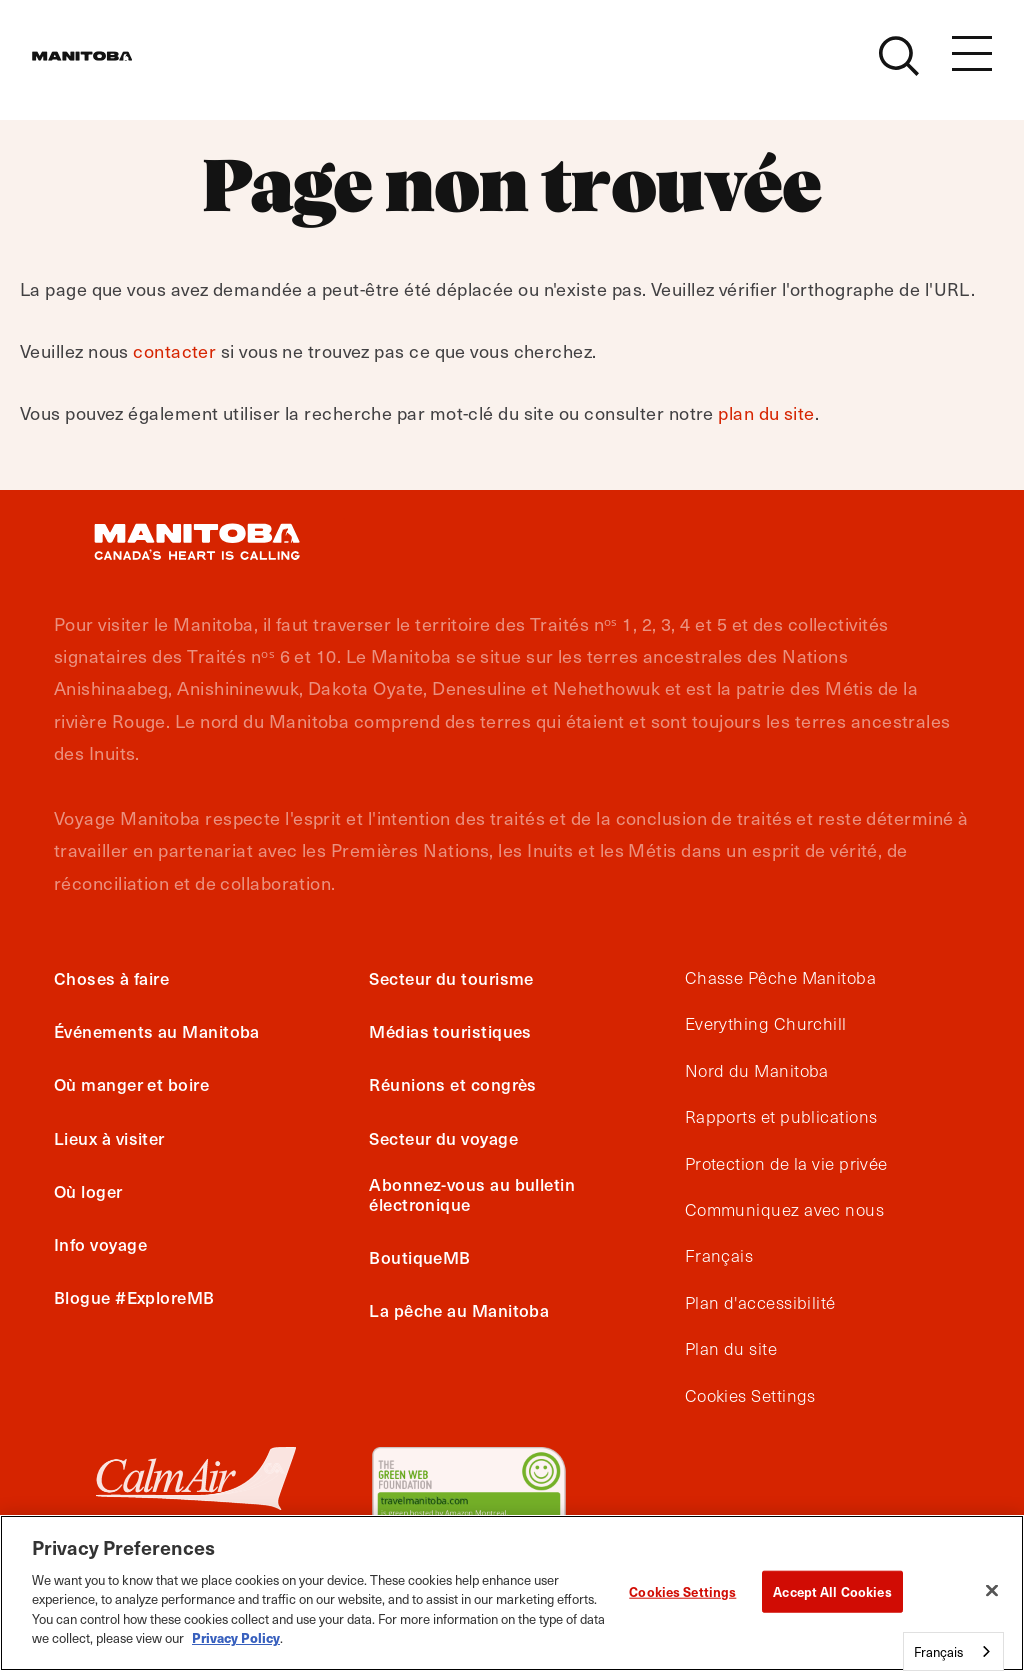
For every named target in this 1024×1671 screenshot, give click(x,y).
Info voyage (100, 1244)
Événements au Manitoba (157, 1031)
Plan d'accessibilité (760, 1303)
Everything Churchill (766, 1024)
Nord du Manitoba (757, 1071)
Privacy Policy (236, 1637)
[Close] (992, 1590)
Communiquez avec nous (784, 1210)
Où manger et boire (131, 1084)
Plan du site (731, 1349)
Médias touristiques (450, 1031)
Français (719, 1256)
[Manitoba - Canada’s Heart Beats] (107, 67)
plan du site (766, 412)
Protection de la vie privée (786, 1164)
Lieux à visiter (109, 1138)
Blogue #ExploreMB (134, 1297)
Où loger (88, 1191)
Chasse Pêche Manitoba (780, 978)
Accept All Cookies (832, 1591)
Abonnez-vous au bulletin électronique (472, 1194)
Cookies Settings (750, 1396)
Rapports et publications (781, 1117)
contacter (174, 350)
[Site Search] (899, 67)
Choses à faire (111, 978)
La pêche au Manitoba (459, 1310)
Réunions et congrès (453, 1084)
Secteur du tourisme (451, 978)
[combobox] (953, 1651)
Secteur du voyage (443, 1138)
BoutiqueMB (420, 1257)
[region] (512, 1593)
